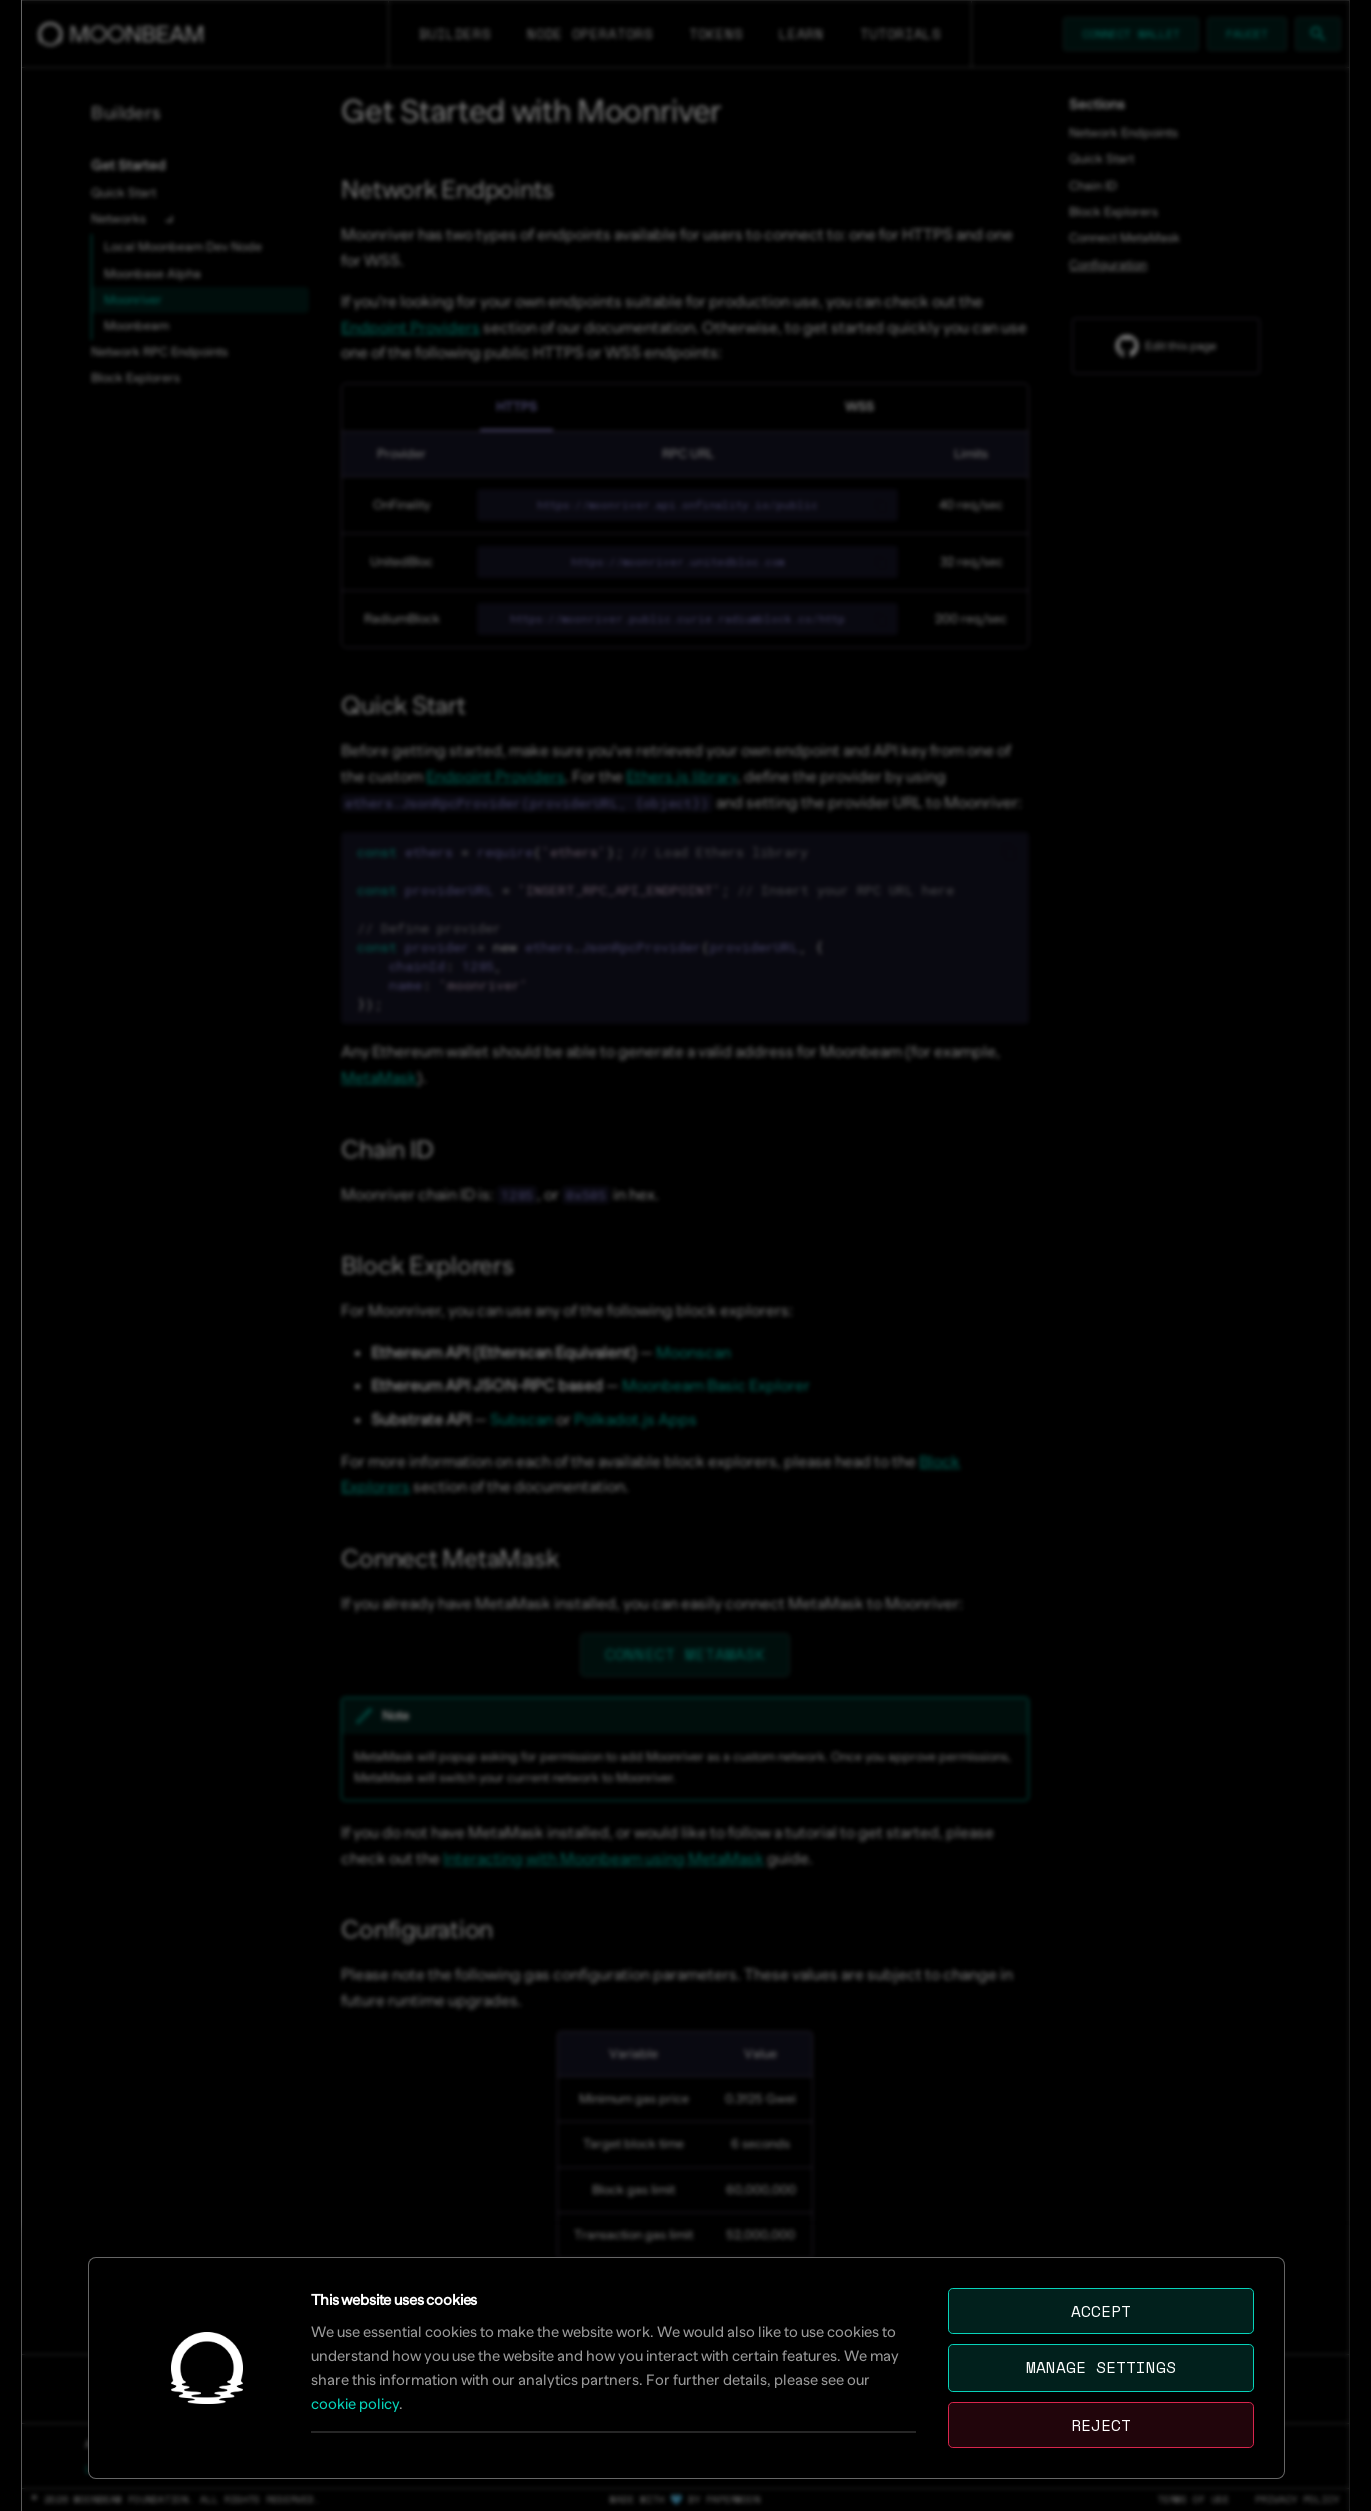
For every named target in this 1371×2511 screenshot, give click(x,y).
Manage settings (1101, 2367)
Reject (1101, 2425)
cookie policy (355, 2403)
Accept (1101, 2311)
